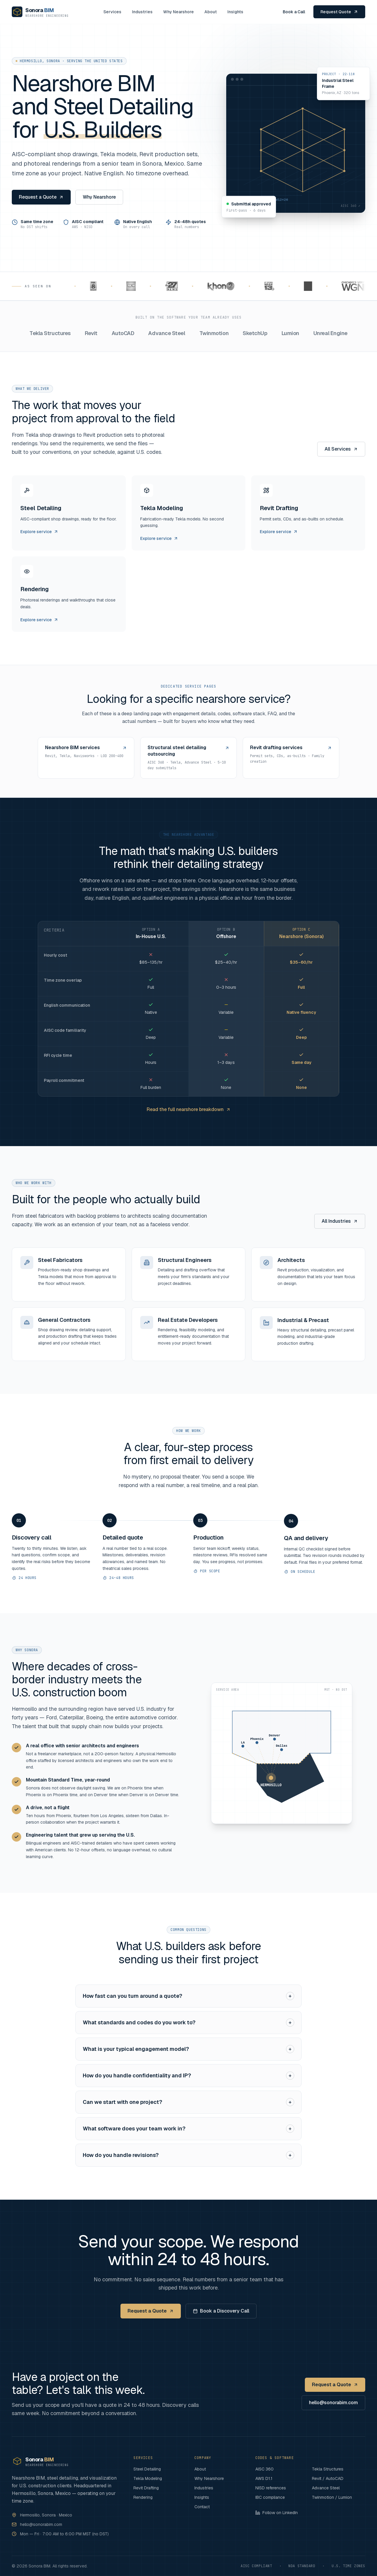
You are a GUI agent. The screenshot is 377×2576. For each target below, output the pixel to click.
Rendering (143, 2497)
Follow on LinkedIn (276, 2512)
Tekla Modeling (147, 2478)
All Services (341, 449)
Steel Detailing (147, 2469)
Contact (202, 2506)
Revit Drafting (146, 2488)
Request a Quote (41, 197)
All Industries (340, 1221)
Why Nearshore (178, 11)
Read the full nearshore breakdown (189, 1109)
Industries (142, 11)
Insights (235, 11)
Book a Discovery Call (221, 2311)
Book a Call (294, 11)
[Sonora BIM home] (40, 11)
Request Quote (339, 11)
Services (112, 11)
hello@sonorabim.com (333, 2402)
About (210, 11)
